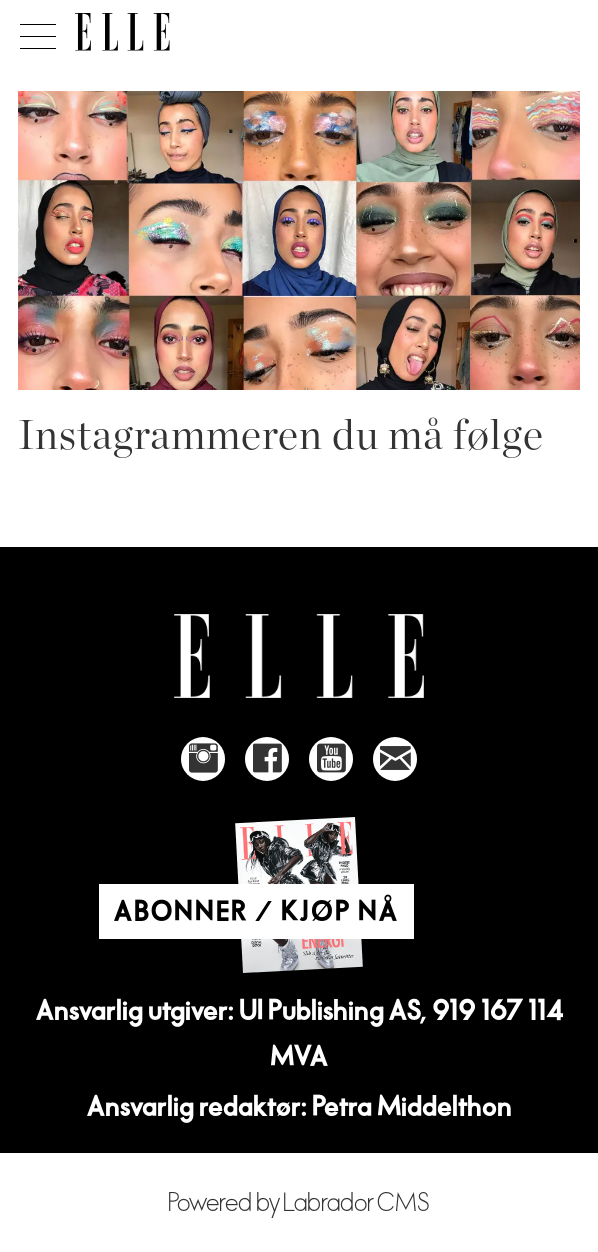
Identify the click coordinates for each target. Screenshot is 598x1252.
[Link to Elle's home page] (299, 656)
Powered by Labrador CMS (299, 1203)
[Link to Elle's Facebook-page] (267, 759)
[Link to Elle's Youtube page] (331, 759)
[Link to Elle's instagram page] (203, 759)
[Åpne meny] (34, 31)
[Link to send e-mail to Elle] (395, 759)
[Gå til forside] (122, 32)
